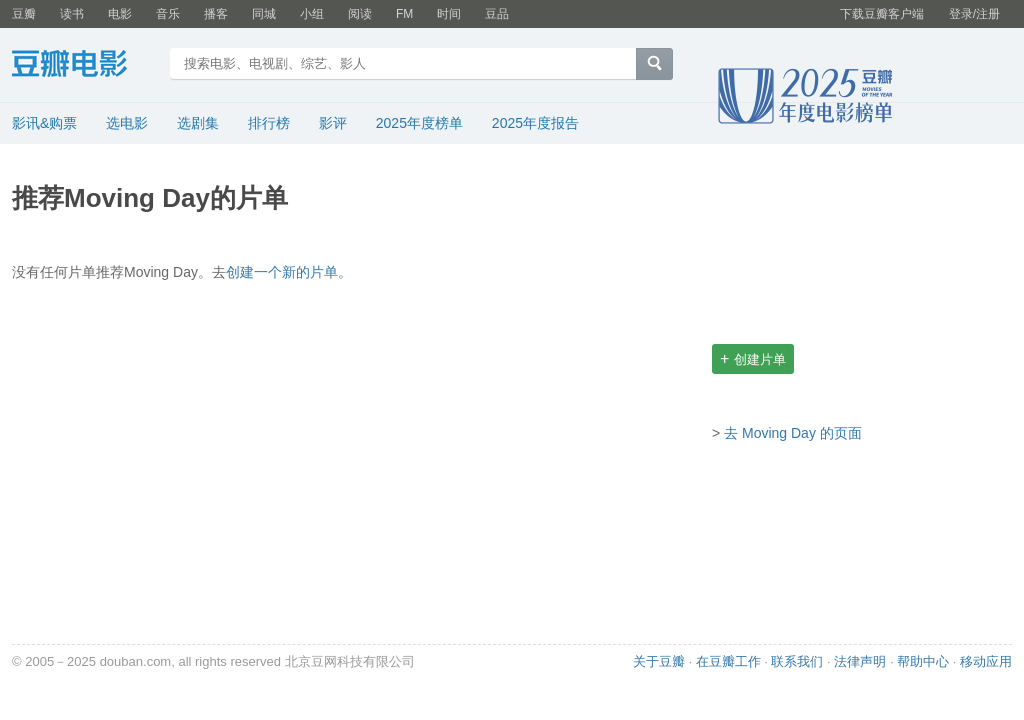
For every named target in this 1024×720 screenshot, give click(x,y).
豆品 (497, 14)
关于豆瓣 (659, 661)
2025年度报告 (535, 123)
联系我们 (797, 661)
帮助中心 (923, 661)
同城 (264, 14)
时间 (449, 14)
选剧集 (198, 123)
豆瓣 (24, 14)
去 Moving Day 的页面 (793, 433)
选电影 (127, 123)
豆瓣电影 (84, 66)
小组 (312, 14)
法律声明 (860, 661)
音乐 (168, 14)
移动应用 (986, 661)
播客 (216, 14)
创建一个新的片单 (282, 272)
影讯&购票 (44, 123)
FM (404, 14)
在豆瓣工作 (728, 661)
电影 (120, 14)
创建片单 (753, 358)
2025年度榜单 (419, 123)
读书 (72, 14)
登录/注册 (974, 14)
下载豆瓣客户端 (882, 14)
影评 (333, 123)
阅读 (360, 14)
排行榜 (269, 123)
